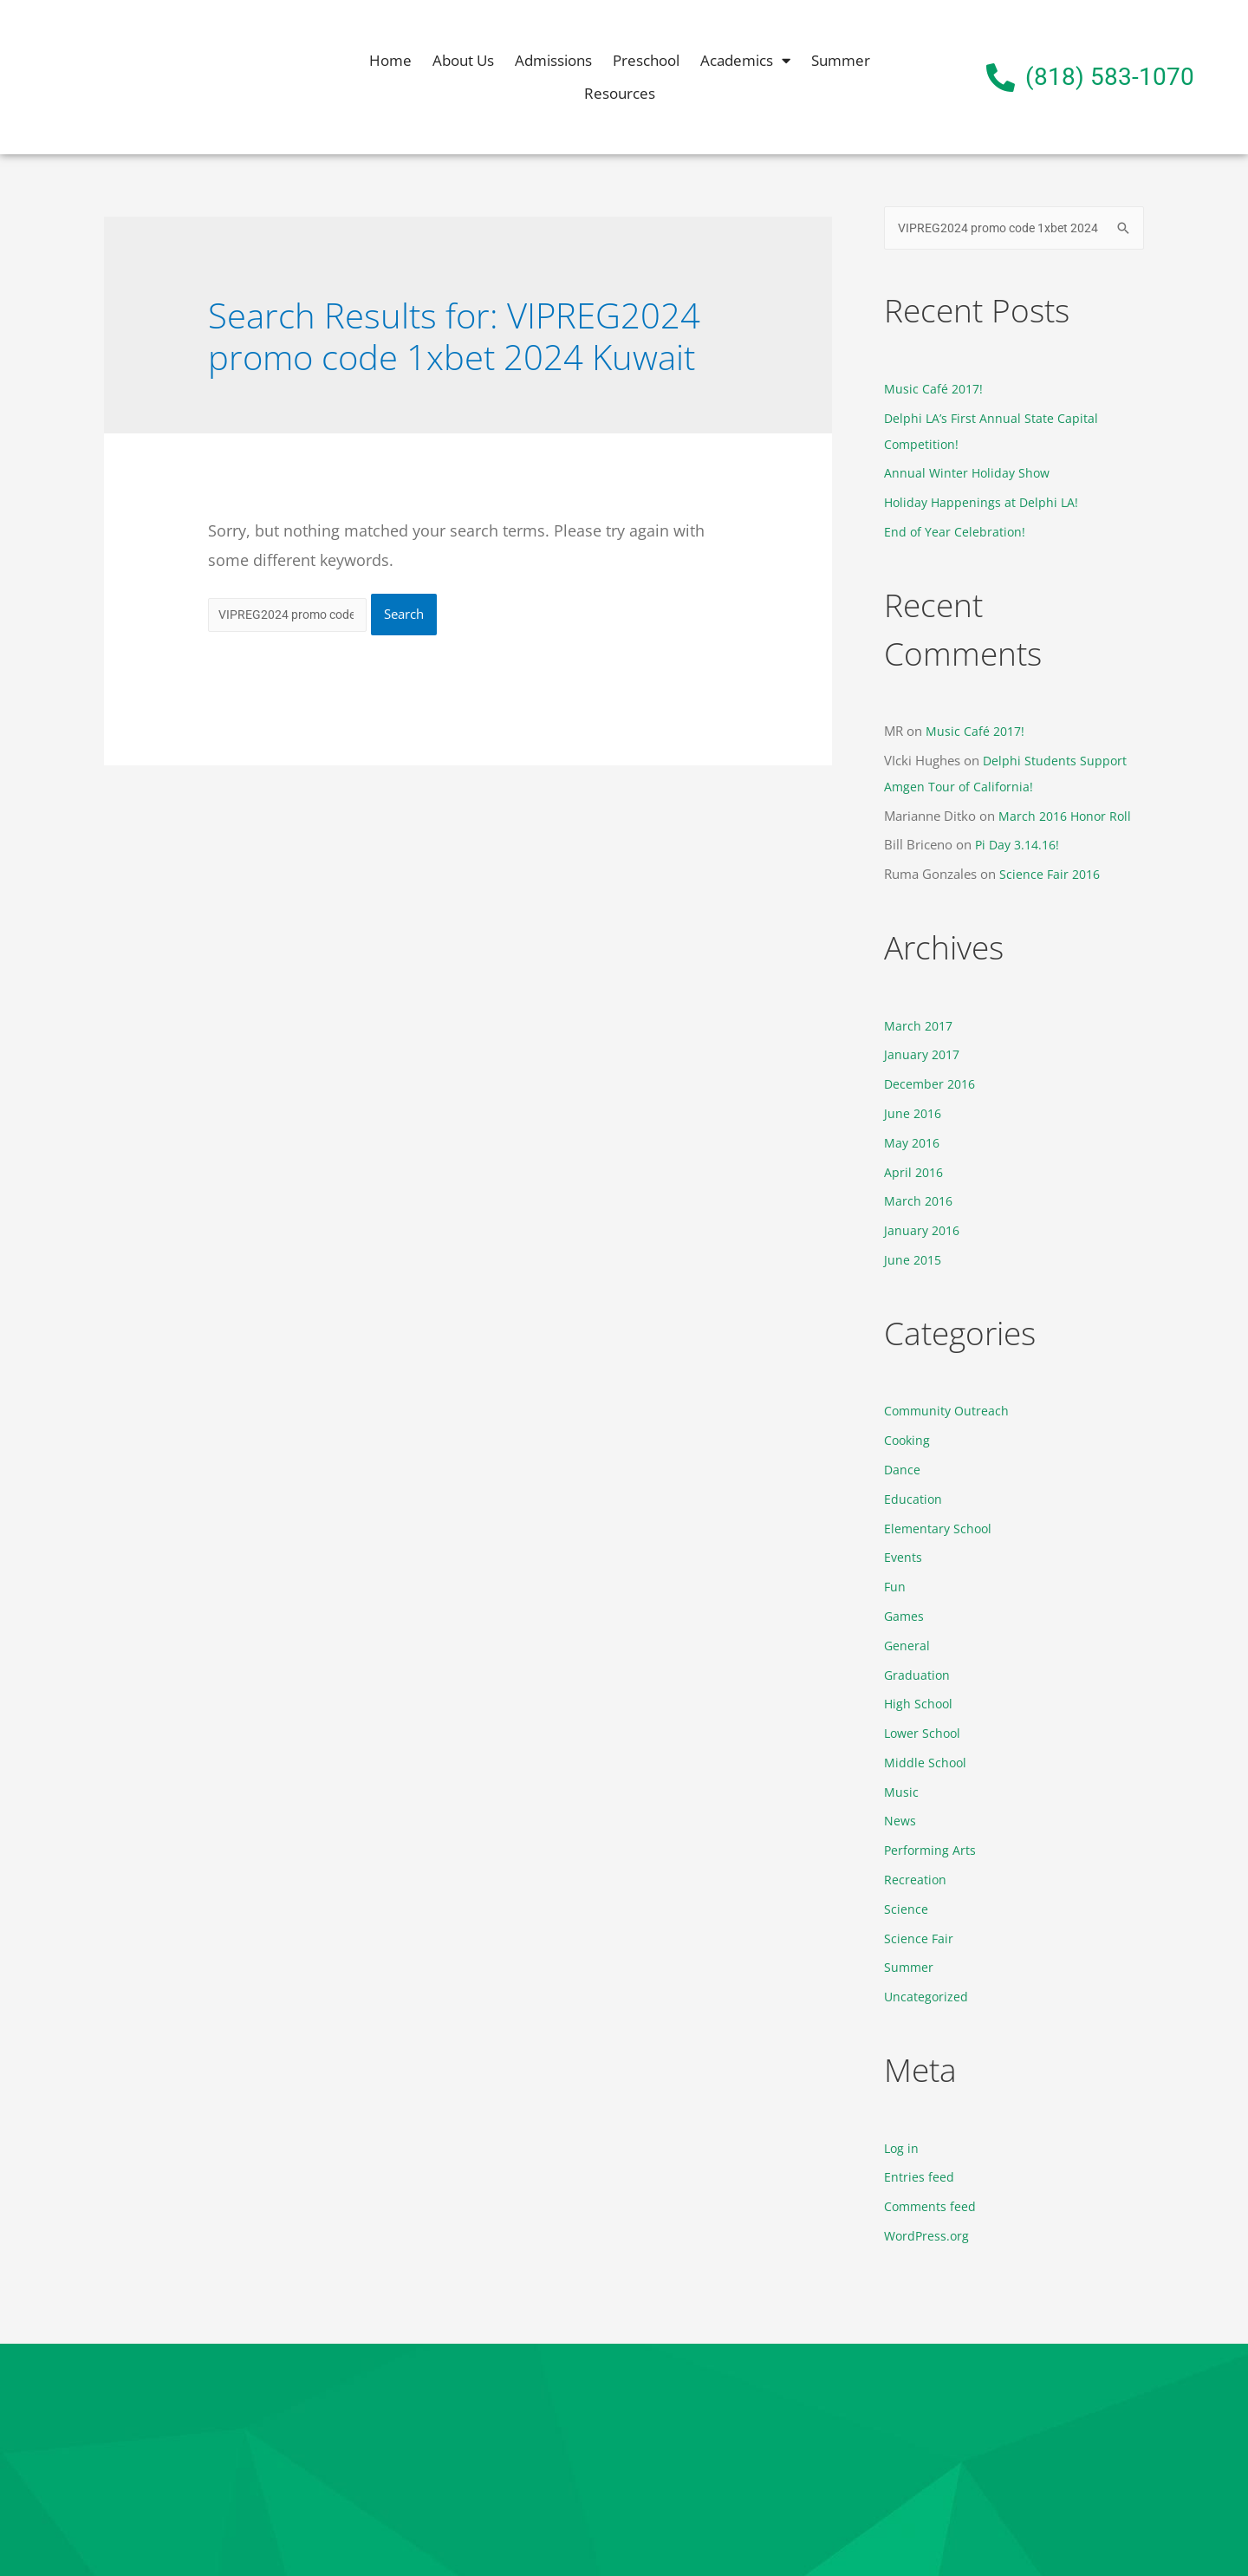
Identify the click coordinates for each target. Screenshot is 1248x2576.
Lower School (924, 1733)
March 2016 (920, 1202)
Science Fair (919, 1938)
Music (901, 1792)
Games (905, 1616)
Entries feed (919, 2177)
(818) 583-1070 (1109, 76)
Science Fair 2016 (1051, 875)
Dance (902, 1470)
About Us (463, 60)
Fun (895, 1587)
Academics (745, 61)
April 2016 (915, 1172)
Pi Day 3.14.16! (1020, 846)
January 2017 (924, 1055)
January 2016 (924, 1231)
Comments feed (931, 2206)
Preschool (646, 60)
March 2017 (920, 1026)
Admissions (553, 60)
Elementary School (939, 1529)
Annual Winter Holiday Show (969, 474)
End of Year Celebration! (955, 533)
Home (390, 60)
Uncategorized (927, 1997)
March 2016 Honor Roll (1068, 816)
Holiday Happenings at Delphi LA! (983, 503)
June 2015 (914, 1260)
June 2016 (914, 1114)
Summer (840, 60)
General (907, 1646)
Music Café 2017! (935, 390)
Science (906, 1909)
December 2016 (932, 1085)
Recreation (915, 1880)
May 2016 (914, 1143)
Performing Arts (931, 1850)
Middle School (926, 1763)
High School (919, 1704)
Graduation (918, 1675)
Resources (619, 93)
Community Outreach (948, 1412)
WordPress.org (928, 2236)
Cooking (908, 1441)
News (900, 1821)
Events (903, 1558)
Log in (902, 2147)
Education (913, 1499)
